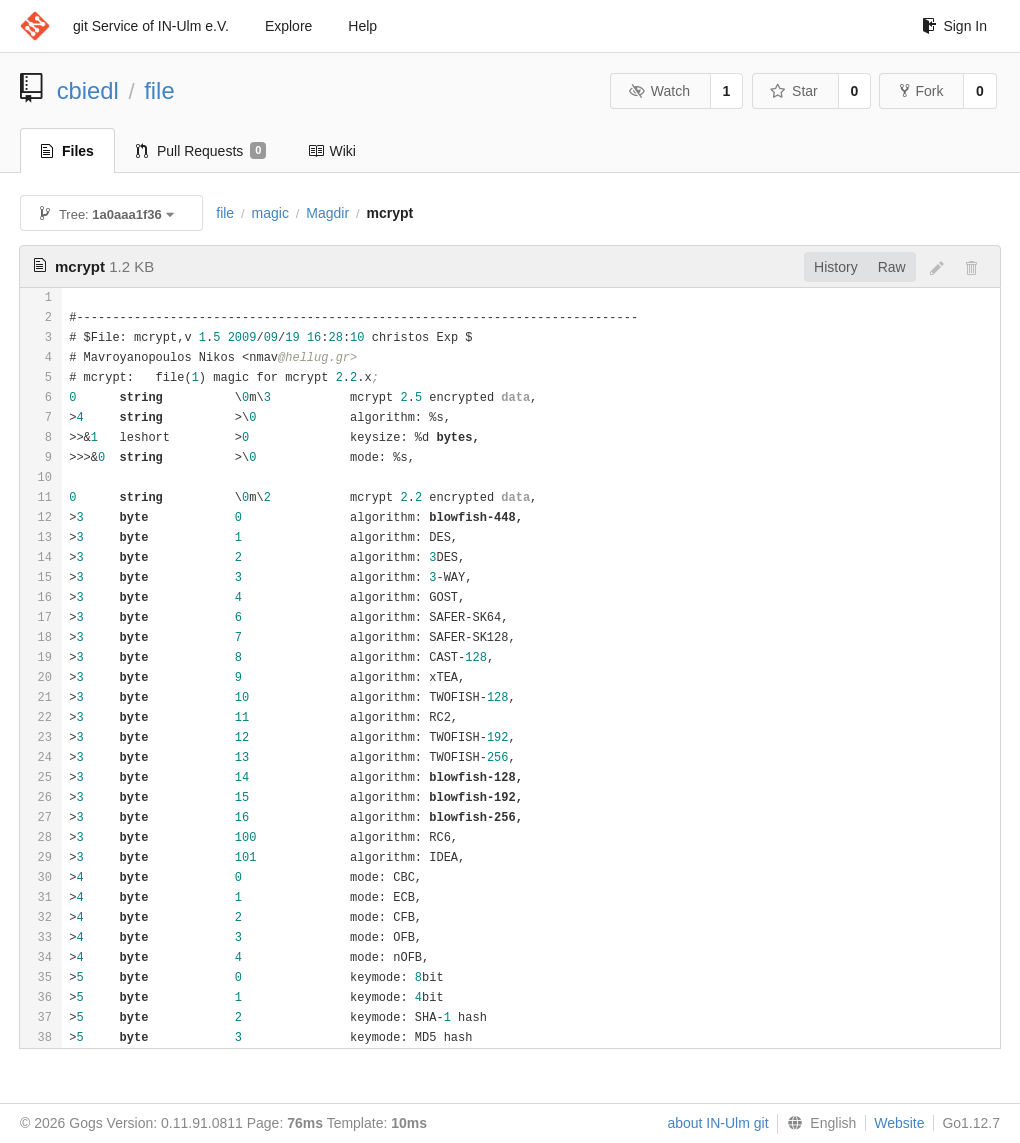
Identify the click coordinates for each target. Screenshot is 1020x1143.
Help (362, 26)
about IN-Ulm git (717, 1123)
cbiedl (88, 90)
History (836, 267)
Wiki (331, 151)
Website (899, 1123)
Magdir (327, 213)
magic (270, 213)
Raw (892, 267)
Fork (921, 91)
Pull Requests (201, 151)
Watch (659, 91)
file (159, 90)
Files (67, 151)
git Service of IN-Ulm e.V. (151, 26)
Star (794, 91)
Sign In (954, 26)
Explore (288, 26)
